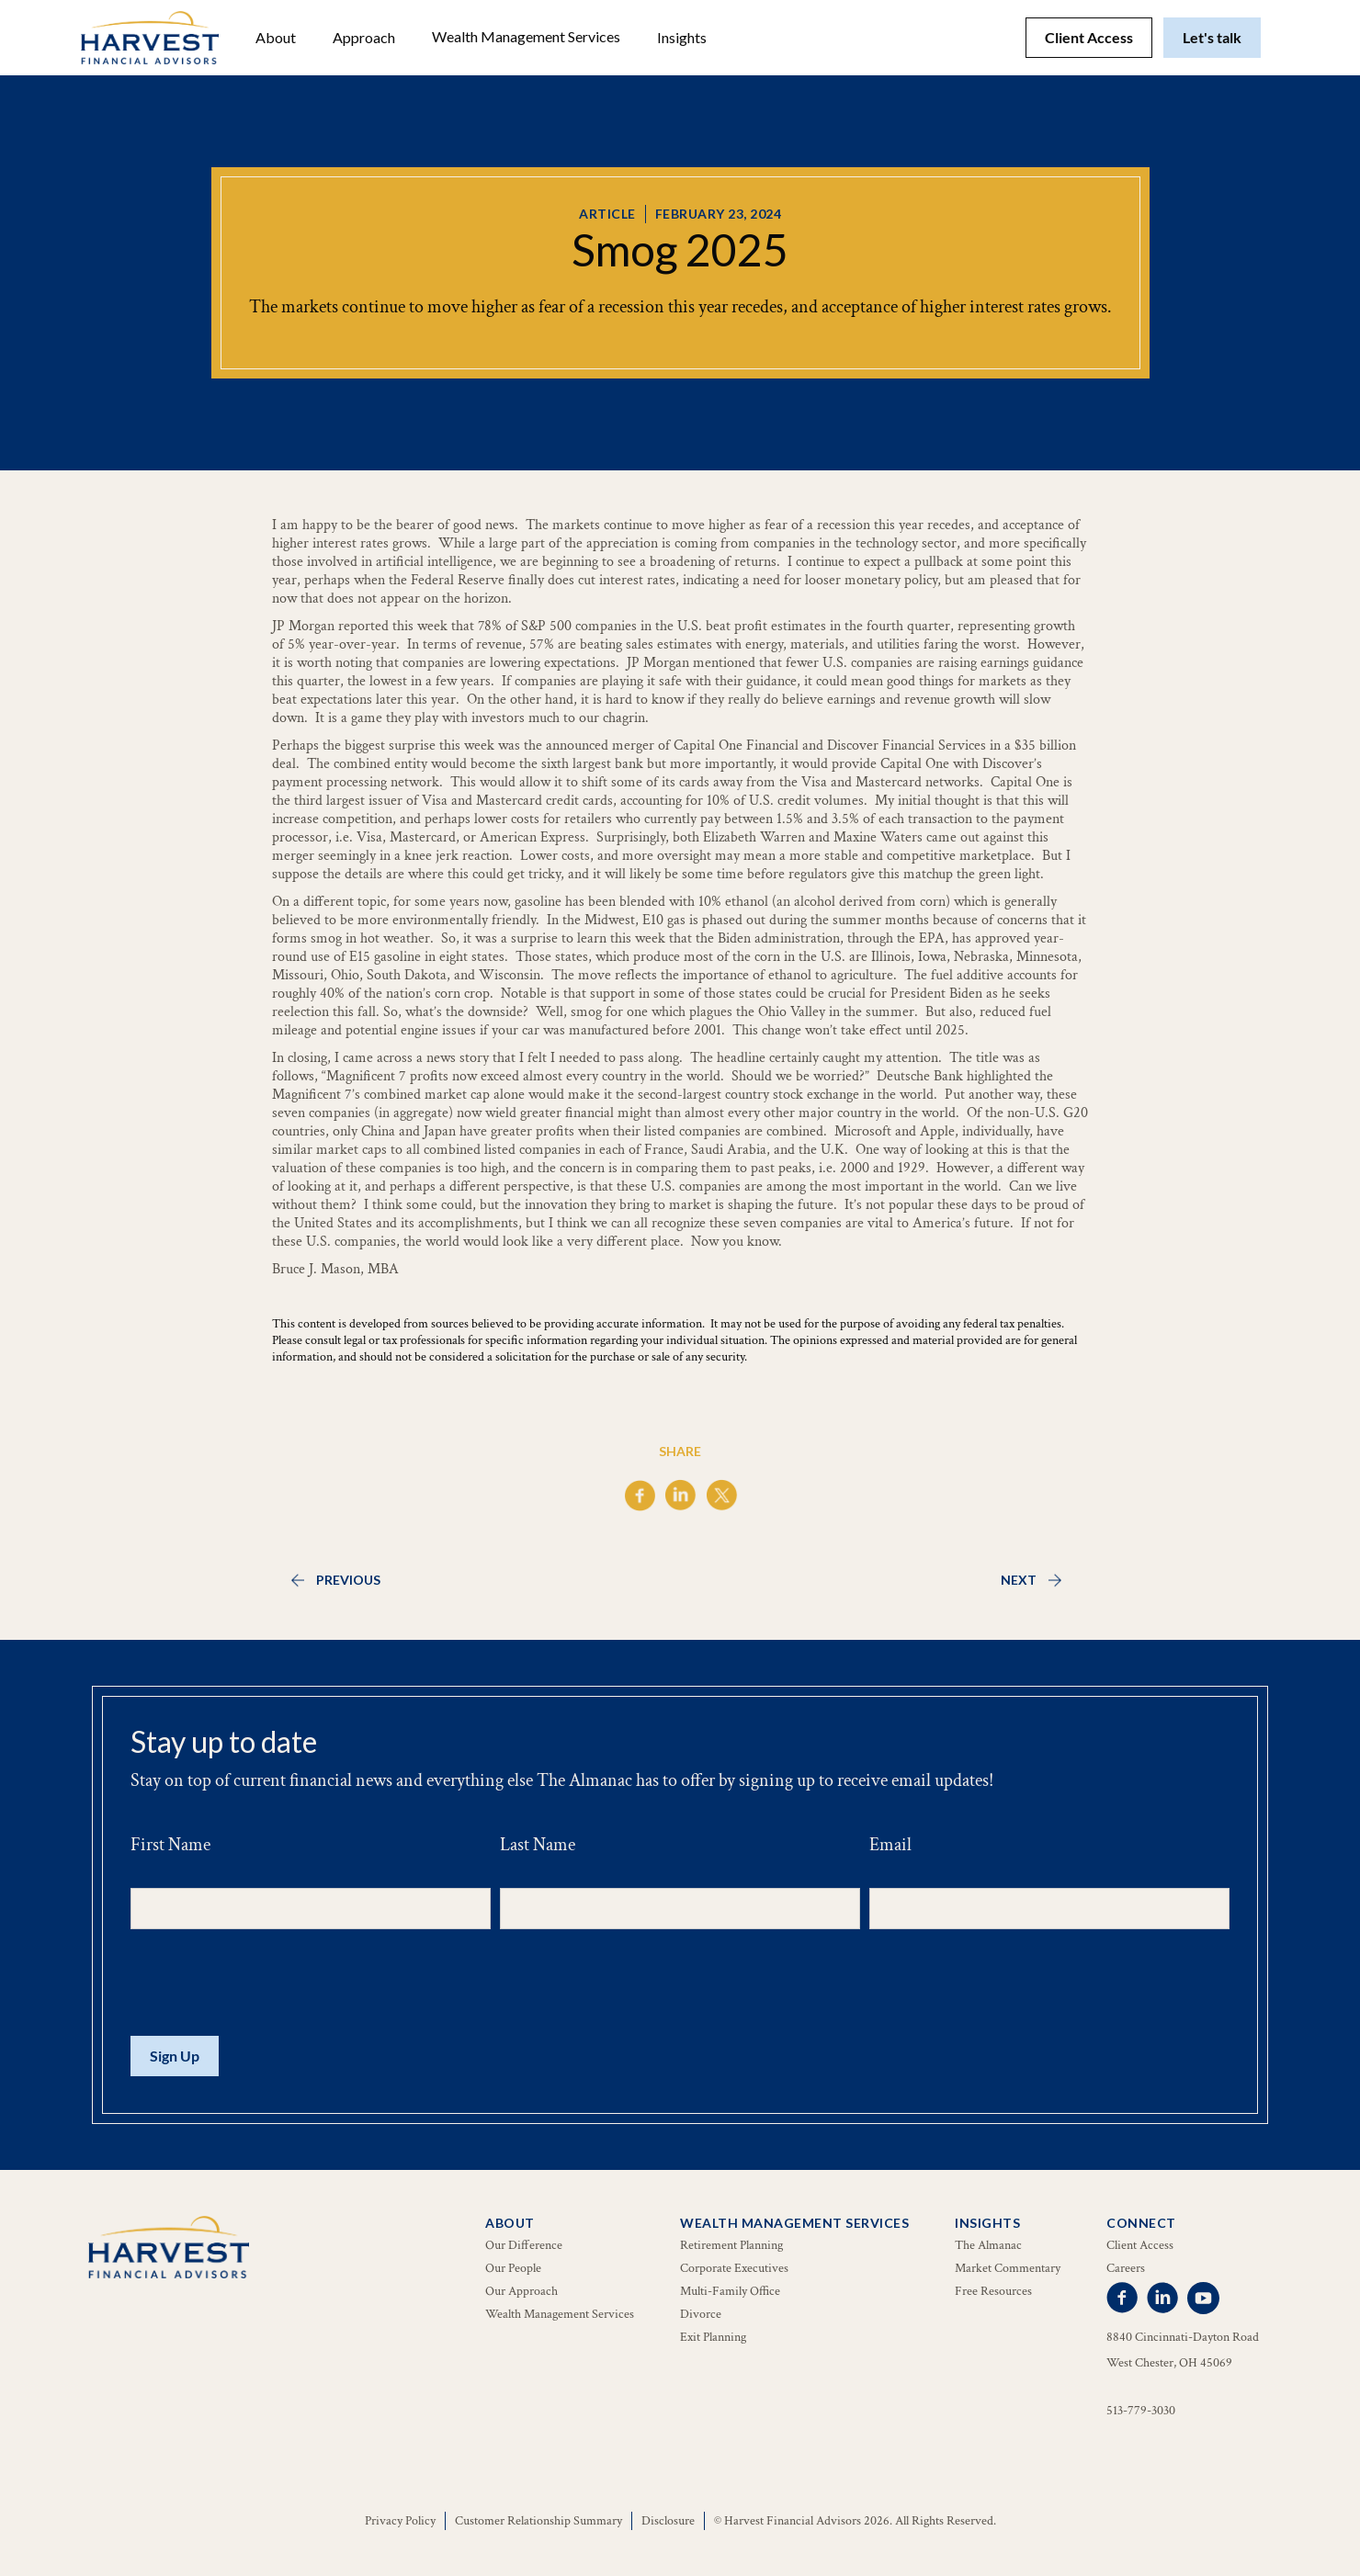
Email (890, 1845)
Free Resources (993, 2291)
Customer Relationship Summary (538, 2521)
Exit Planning (713, 2337)
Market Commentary (1007, 2268)
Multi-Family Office (730, 2291)
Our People (513, 2268)
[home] (150, 37)
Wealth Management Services (526, 36)
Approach (364, 37)
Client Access (1089, 37)
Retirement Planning (731, 2245)
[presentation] (270, 1983)
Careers (1125, 2268)
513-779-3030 (1140, 2410)
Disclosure (668, 2521)
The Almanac (988, 2245)
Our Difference (523, 2245)
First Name (170, 1845)
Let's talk (1212, 37)
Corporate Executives (734, 2268)
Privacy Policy (400, 2521)
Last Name (537, 1845)
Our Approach (521, 2291)
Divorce (700, 2314)
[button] (275, 37)
